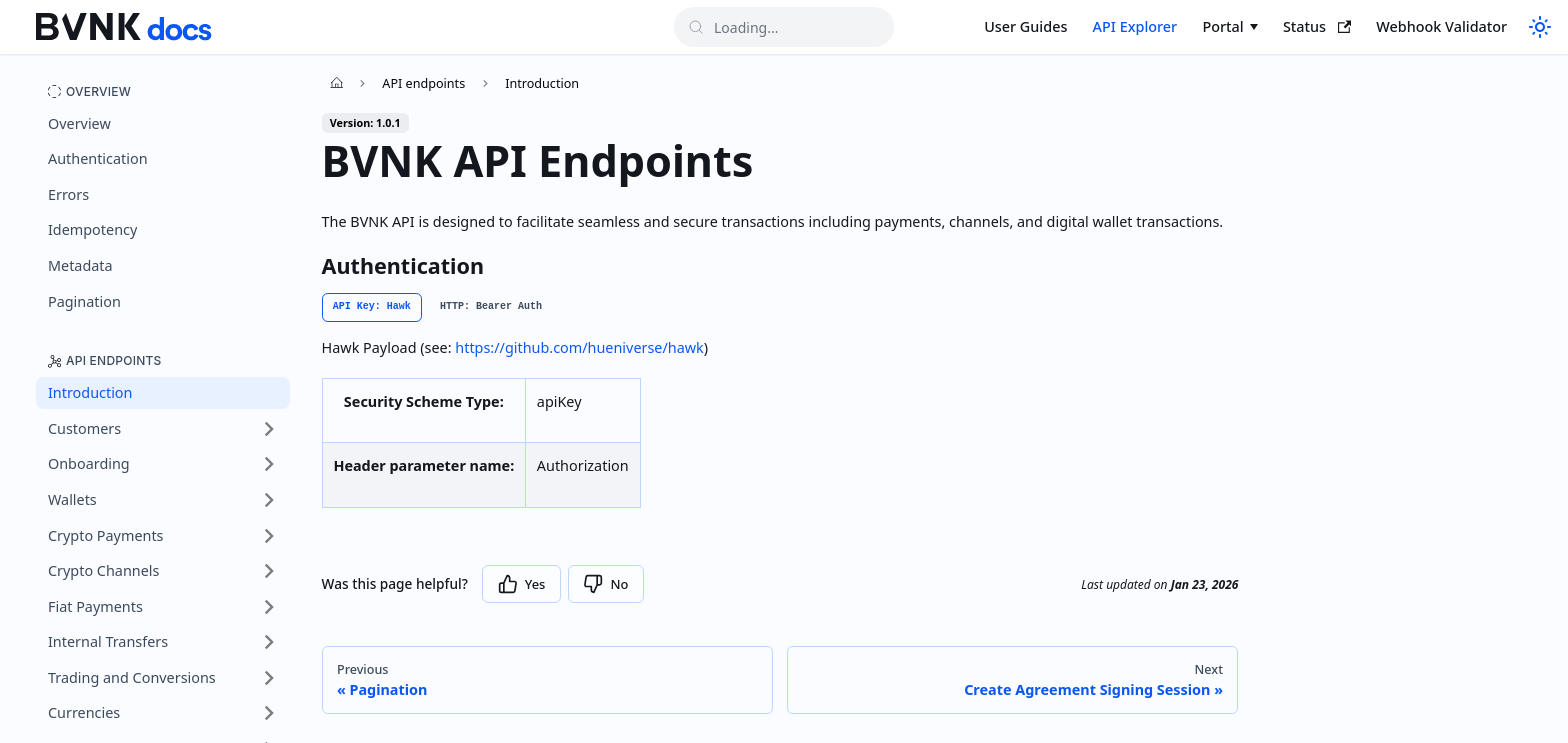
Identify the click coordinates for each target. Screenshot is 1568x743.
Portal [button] (1222, 26)
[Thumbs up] (521, 584)
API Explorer (1135, 26)
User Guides (1025, 26)
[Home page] (337, 83)
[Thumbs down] (606, 584)
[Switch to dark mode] (1538, 27)
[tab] (372, 307)
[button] (163, 429)
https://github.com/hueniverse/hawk (579, 347)
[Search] (784, 27)
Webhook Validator (1441, 26)
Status (1317, 26)
